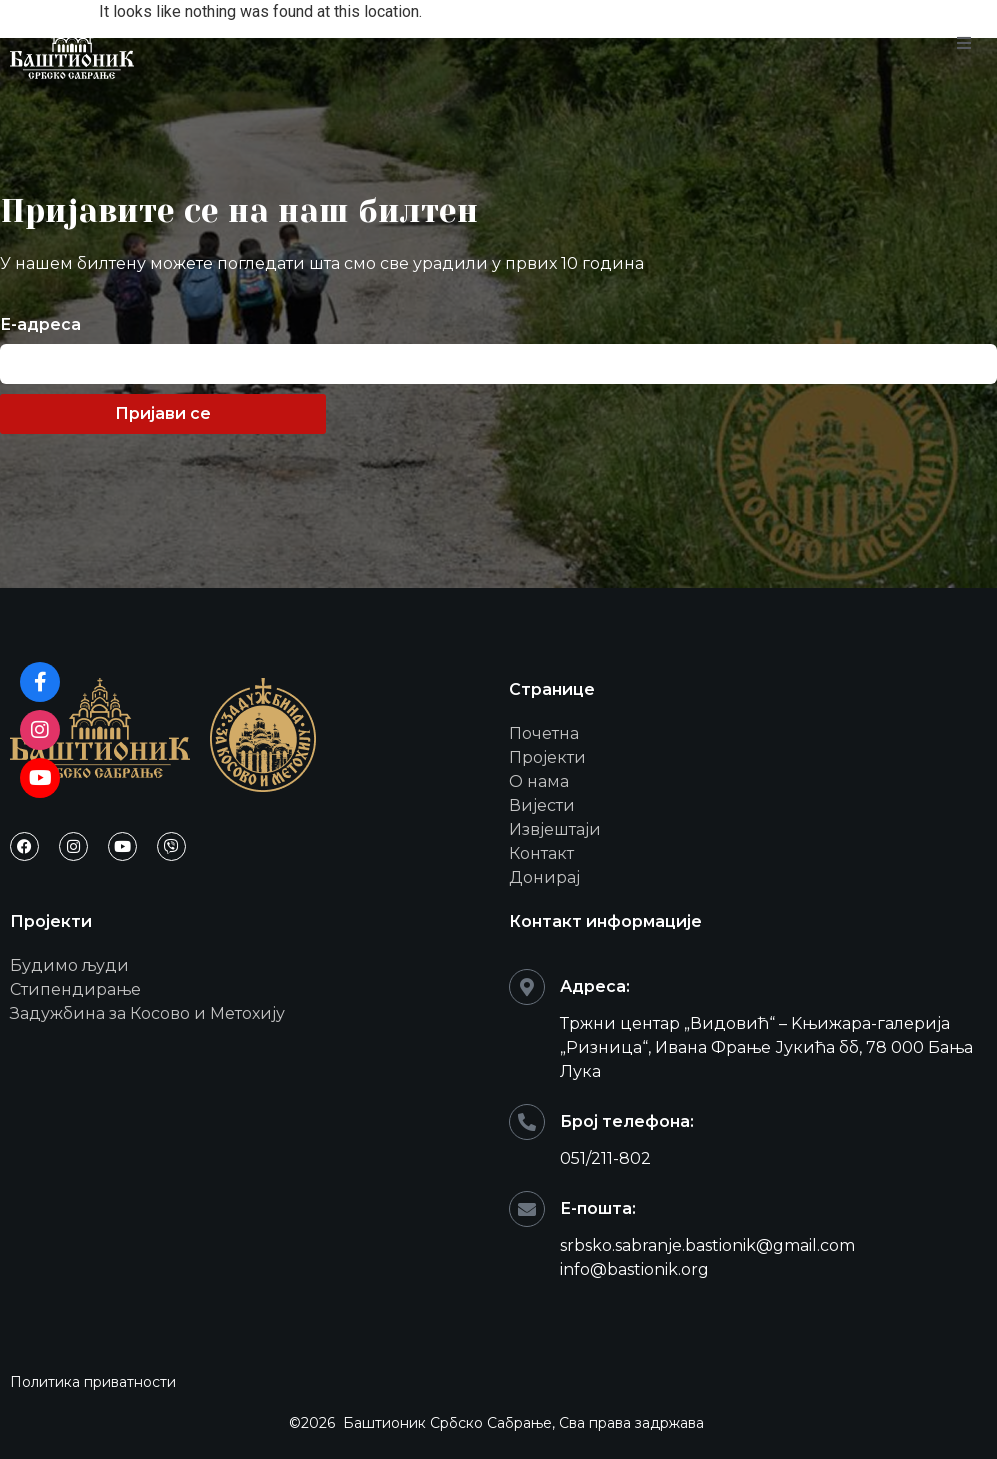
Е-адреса (40, 325)
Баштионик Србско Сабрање (447, 1423)
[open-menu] (964, 44)
